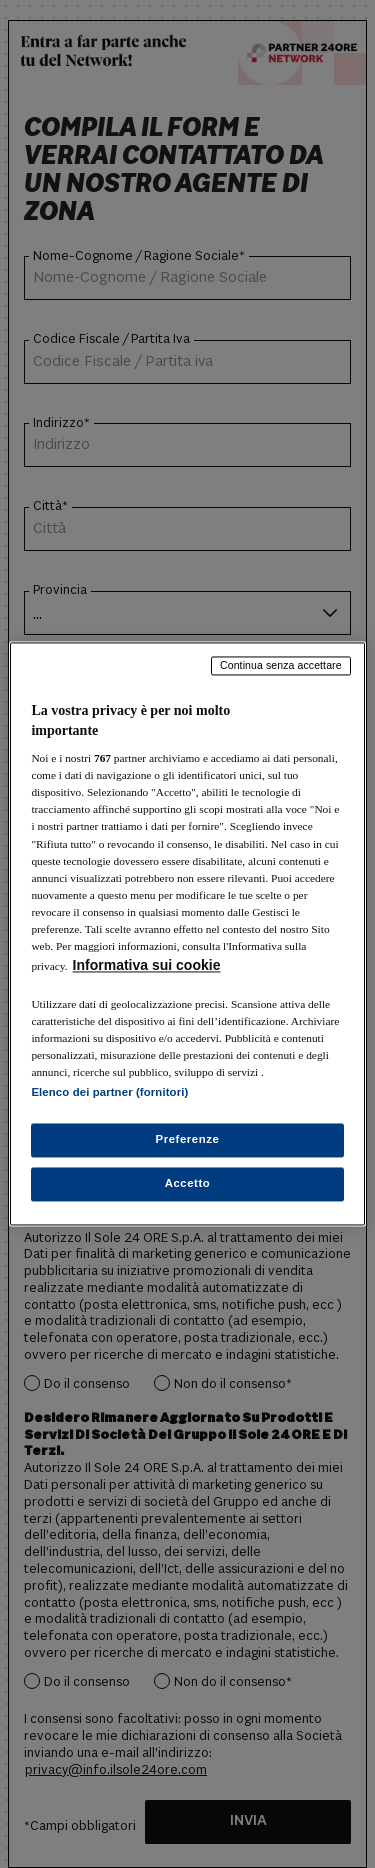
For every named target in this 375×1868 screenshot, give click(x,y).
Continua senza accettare (281, 665)
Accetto (188, 1184)
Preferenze (188, 1140)
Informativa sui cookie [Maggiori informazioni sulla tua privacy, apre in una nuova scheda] (147, 965)
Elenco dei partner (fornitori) (109, 1093)
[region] (187, 933)
